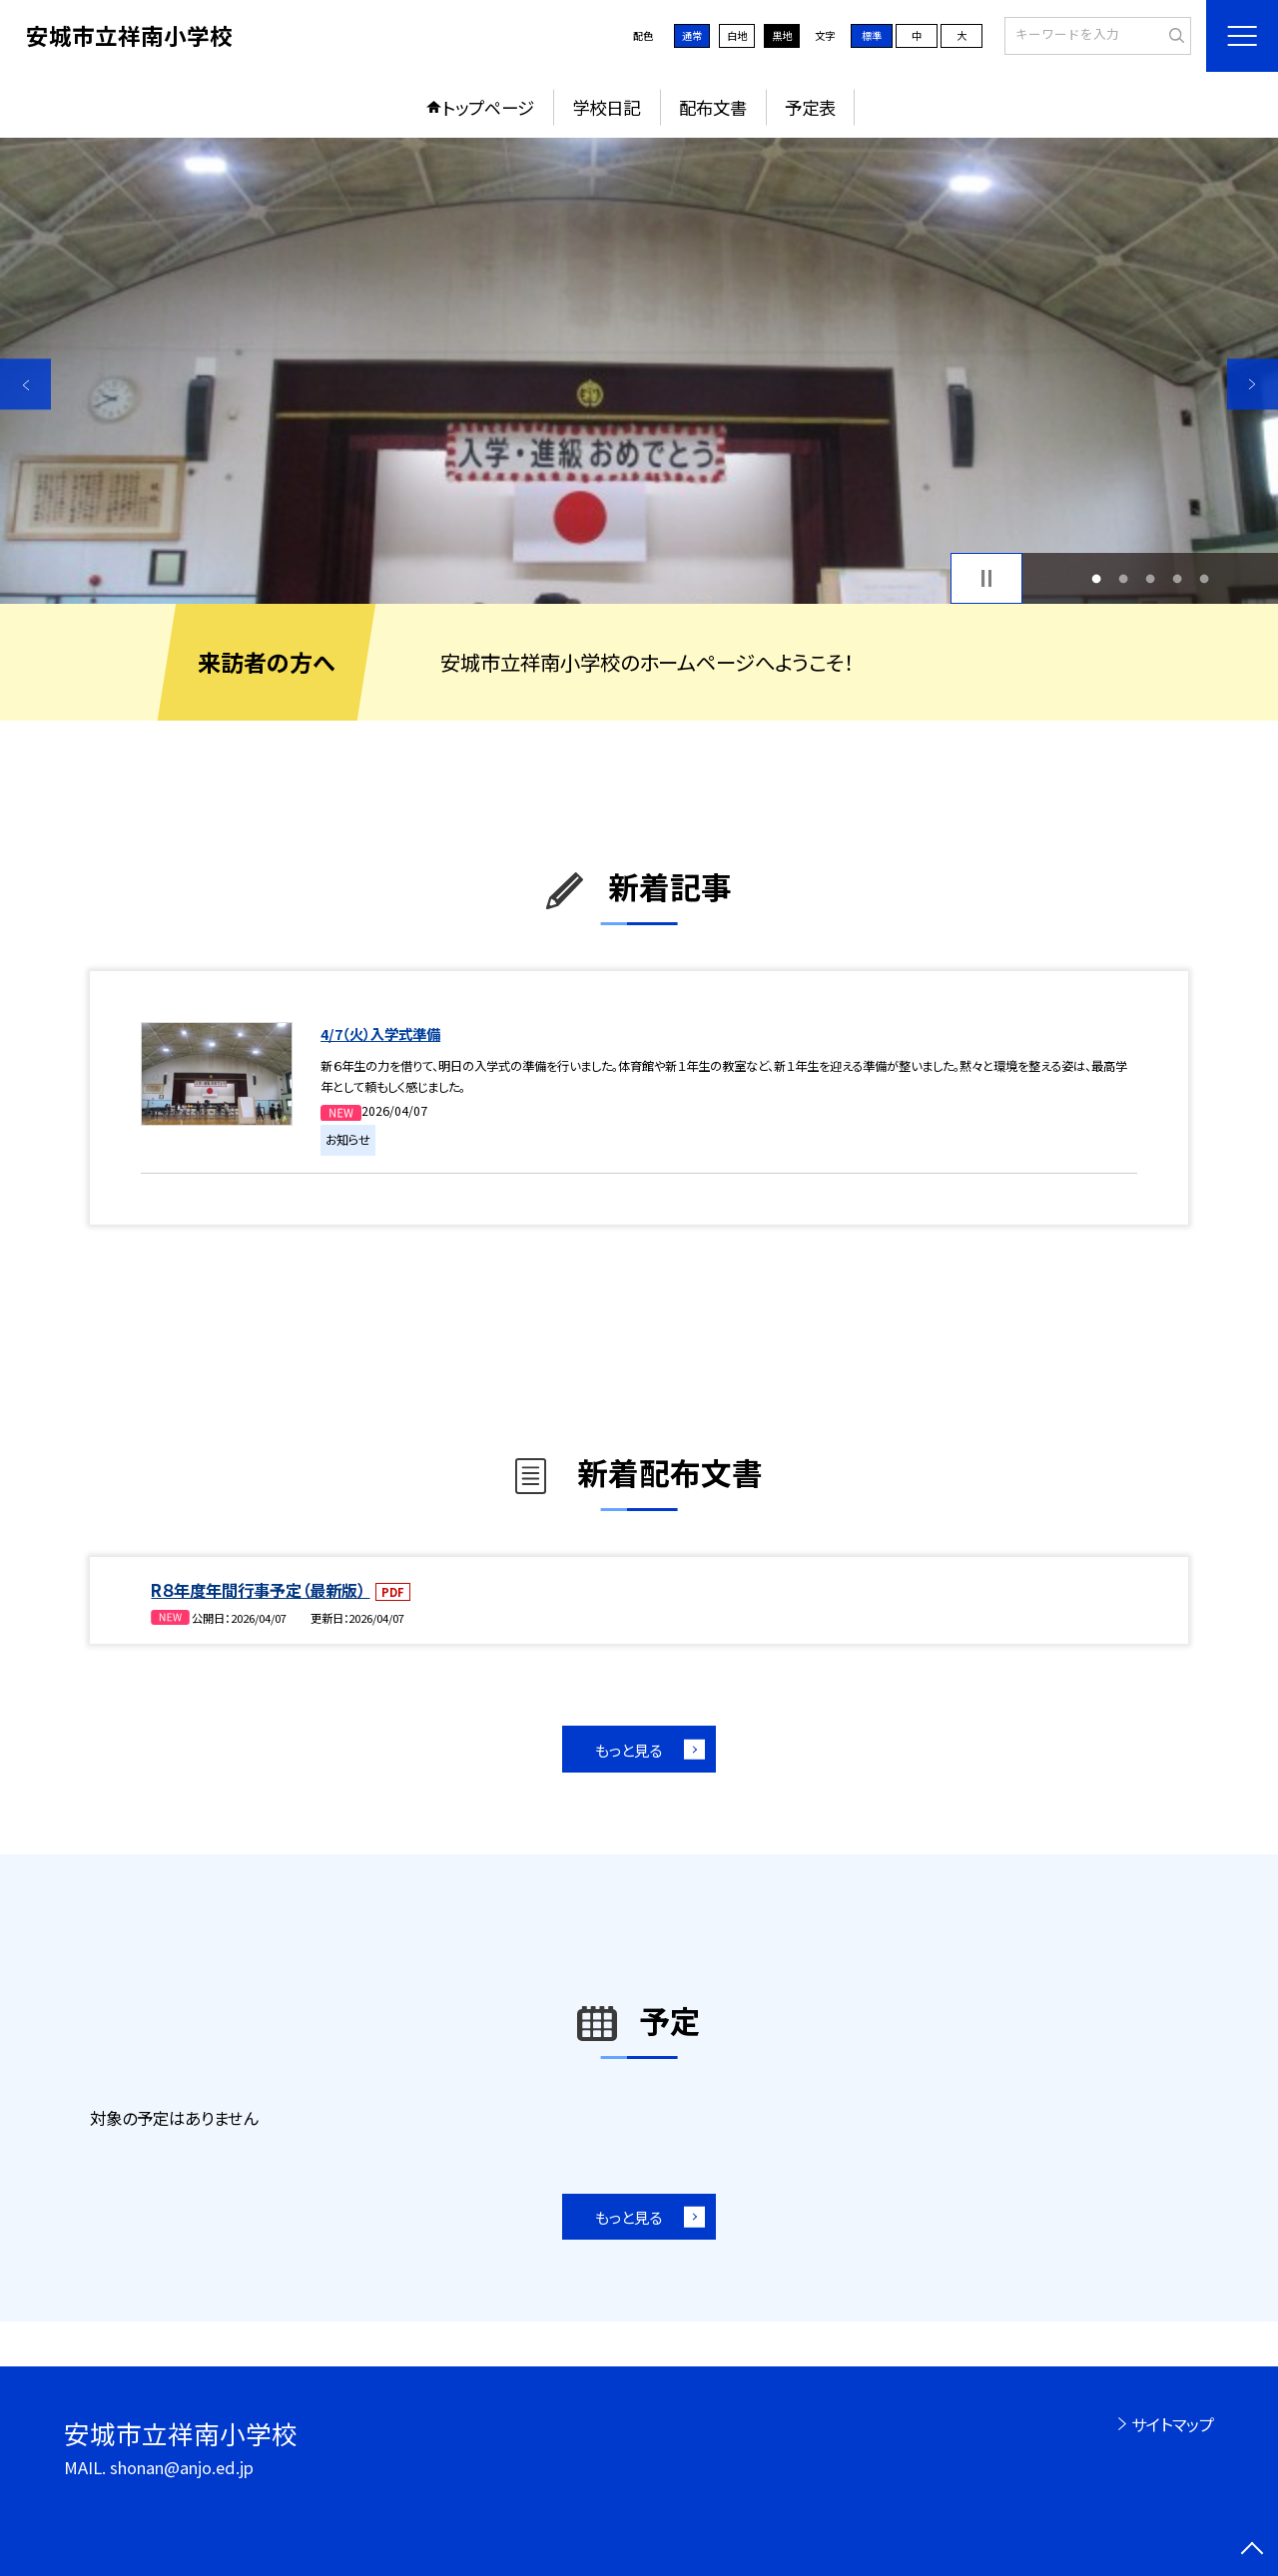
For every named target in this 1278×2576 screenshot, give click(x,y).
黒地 (782, 35)
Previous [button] (25, 383)
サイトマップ (1172, 2424)
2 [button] (1122, 578)
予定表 (810, 107)
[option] (639, 371)
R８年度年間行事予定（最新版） (260, 1590)
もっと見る (628, 1750)
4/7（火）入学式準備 (380, 1033)
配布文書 (713, 107)
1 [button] (1095, 578)
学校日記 (606, 107)
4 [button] (1177, 578)
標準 (872, 35)
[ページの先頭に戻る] (1252, 2550)
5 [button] (1204, 578)
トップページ (488, 107)
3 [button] (1150, 578)
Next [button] (1252, 383)
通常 (692, 35)
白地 (737, 35)
